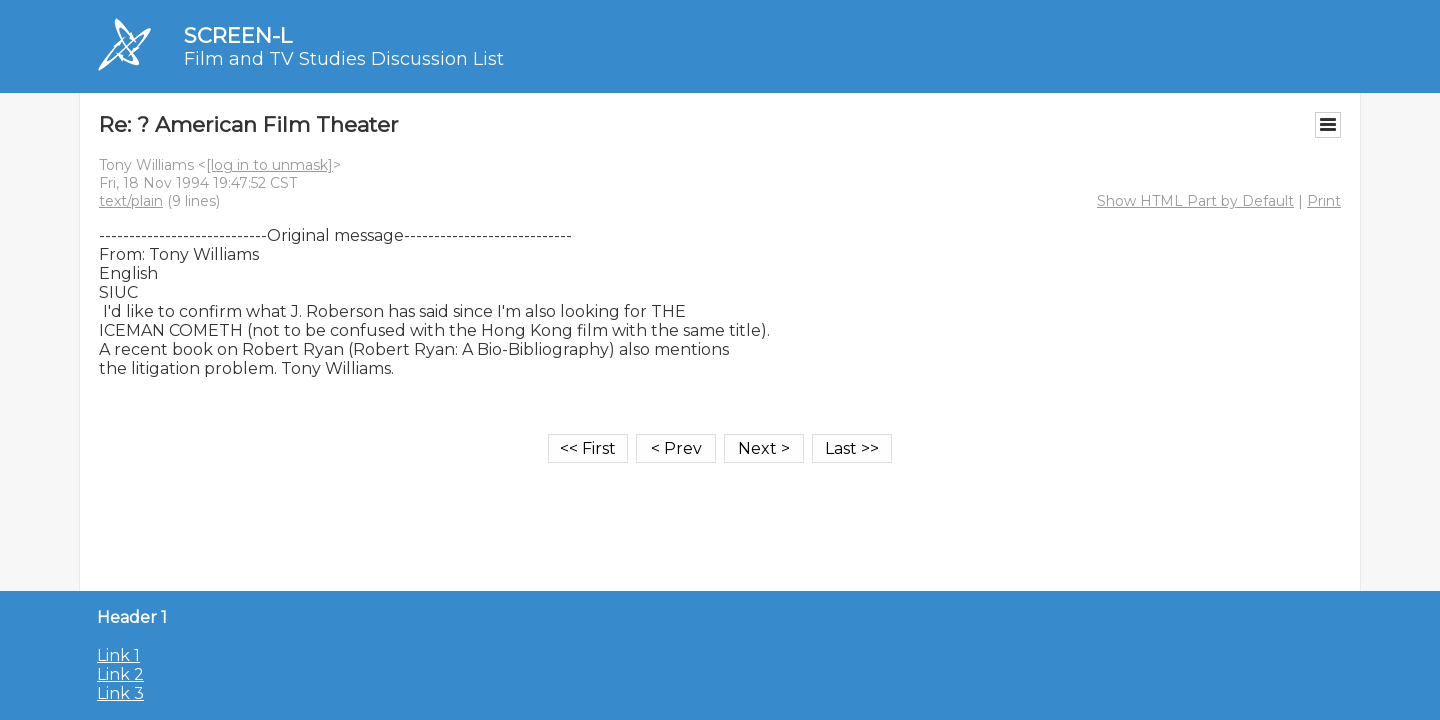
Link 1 (118, 655)
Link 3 (120, 693)
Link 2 (120, 674)
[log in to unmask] (269, 165)
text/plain (131, 201)
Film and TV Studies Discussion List (344, 59)
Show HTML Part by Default (1195, 201)
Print (1324, 201)
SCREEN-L (238, 35)
